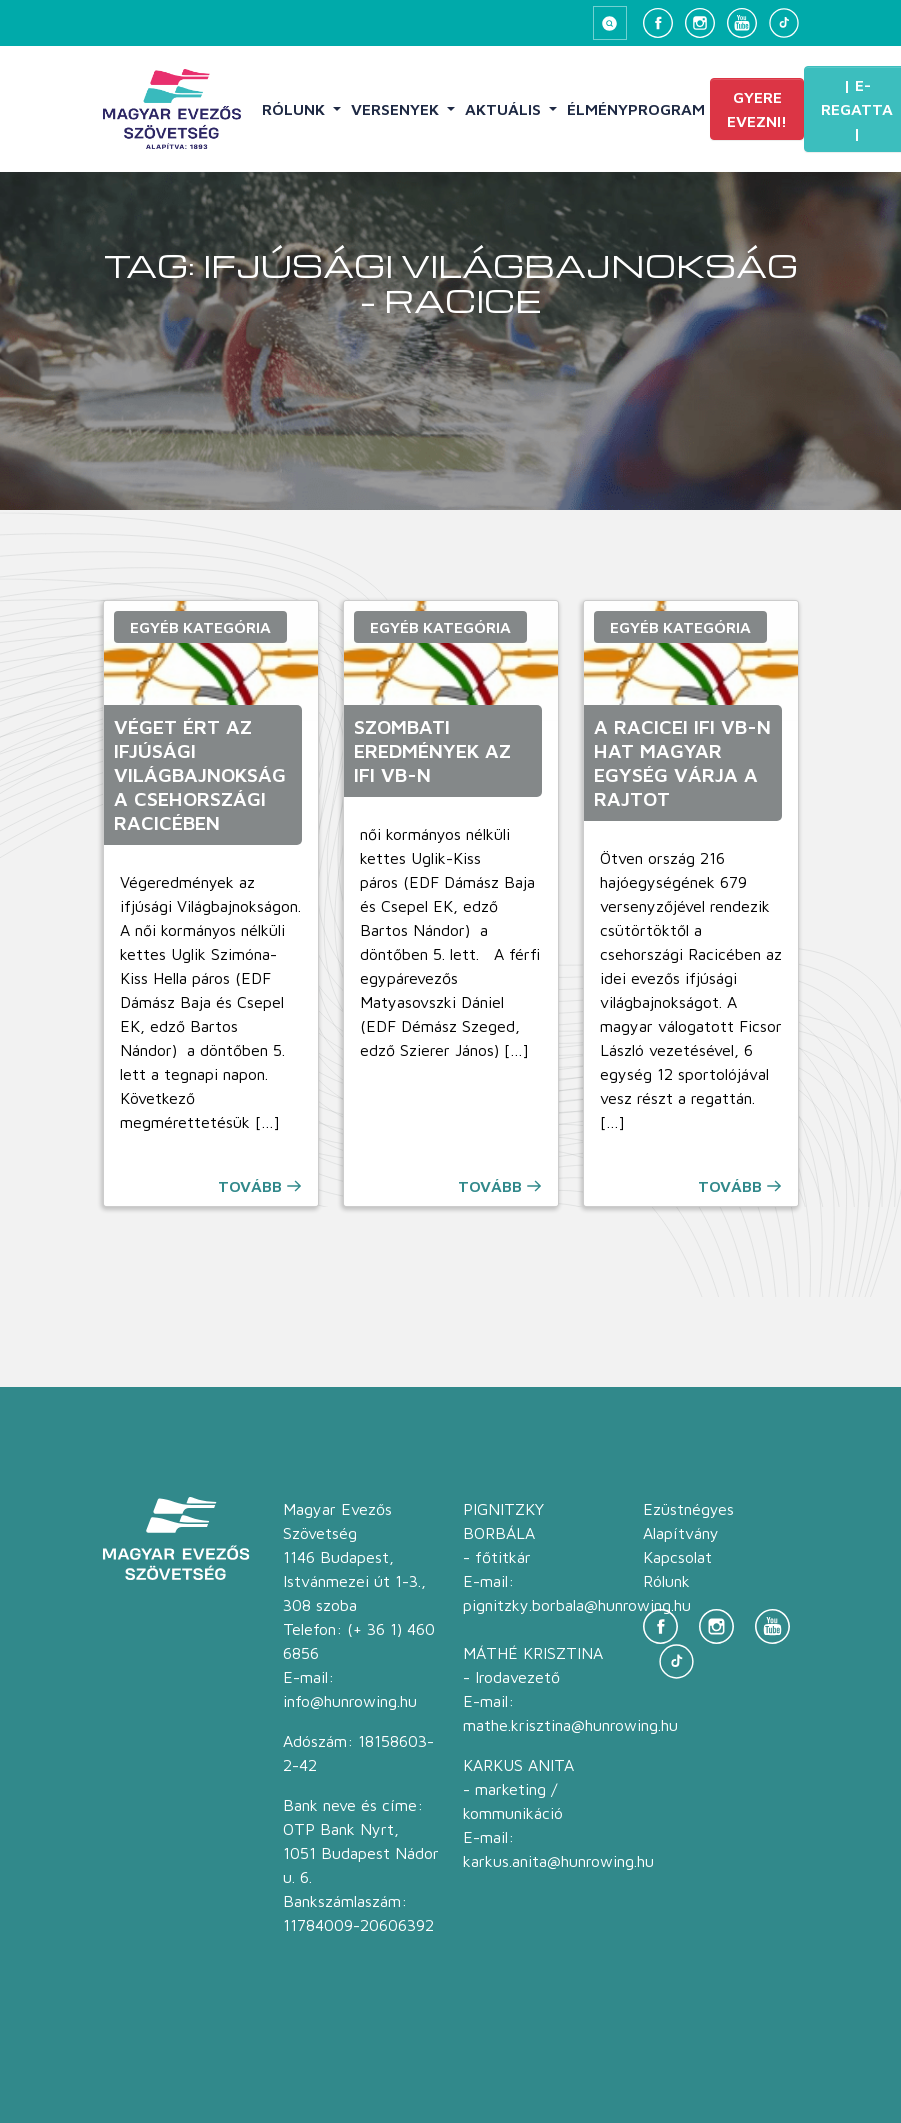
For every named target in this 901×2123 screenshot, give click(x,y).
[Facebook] (658, 23)
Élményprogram (636, 109)
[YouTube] (742, 23)
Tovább (250, 1186)
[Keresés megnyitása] (610, 23)
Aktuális (505, 109)
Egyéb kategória (200, 627)
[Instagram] (700, 23)
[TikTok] (784, 23)
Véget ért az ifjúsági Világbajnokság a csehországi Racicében (200, 774)
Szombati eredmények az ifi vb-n (432, 750)
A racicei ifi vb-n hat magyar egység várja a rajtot (682, 762)
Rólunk (295, 109)
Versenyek (397, 109)
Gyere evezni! (757, 109)
